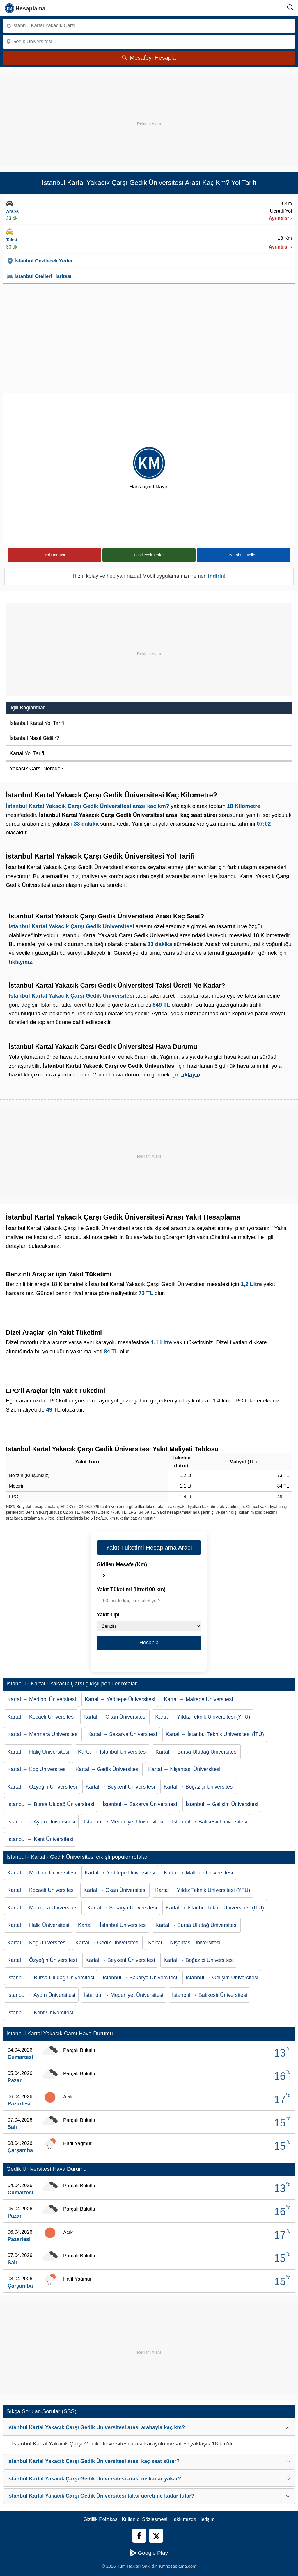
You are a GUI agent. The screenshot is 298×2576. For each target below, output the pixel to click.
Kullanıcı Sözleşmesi (144, 2519)
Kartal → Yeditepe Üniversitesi (120, 1699)
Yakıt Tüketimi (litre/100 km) (131, 1589)
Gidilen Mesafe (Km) (122, 1564)
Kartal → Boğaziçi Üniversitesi (199, 1787)
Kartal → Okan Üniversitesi (115, 1717)
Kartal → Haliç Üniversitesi (38, 1752)
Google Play (149, 2552)
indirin (216, 576)
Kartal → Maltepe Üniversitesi (198, 1699)
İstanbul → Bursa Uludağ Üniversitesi (50, 1804)
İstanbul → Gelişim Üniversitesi (222, 1804)
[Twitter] (156, 2536)
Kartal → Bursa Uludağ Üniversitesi (196, 1752)
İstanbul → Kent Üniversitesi (40, 1839)
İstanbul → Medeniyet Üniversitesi (123, 1822)
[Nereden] (149, 26)
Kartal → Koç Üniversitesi (37, 1769)
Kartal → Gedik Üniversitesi (107, 1769)
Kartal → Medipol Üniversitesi (41, 1699)
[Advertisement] (149, 113)
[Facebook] (139, 2536)
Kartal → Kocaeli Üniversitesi (41, 1717)
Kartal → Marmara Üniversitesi (43, 1734)
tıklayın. (191, 1075)
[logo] (25, 7)
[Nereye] (149, 42)
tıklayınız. (21, 962)
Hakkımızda (183, 2519)
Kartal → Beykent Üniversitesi (120, 1787)
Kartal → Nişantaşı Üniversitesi (184, 1769)
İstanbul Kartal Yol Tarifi (37, 723)
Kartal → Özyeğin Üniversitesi (42, 1787)
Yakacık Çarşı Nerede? (36, 768)
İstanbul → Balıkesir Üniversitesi (209, 1822)
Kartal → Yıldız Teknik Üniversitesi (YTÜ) (202, 1717)
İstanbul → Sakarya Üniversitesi (140, 1804)
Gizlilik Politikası (101, 2519)
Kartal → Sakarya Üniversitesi (122, 1734)
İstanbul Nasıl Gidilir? (34, 738)
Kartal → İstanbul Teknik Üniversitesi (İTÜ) (215, 1734)
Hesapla (149, 1642)
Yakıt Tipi (108, 1615)
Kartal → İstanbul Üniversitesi (112, 1752)
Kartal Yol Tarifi (27, 753)
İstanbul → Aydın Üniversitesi (41, 1822)
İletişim (207, 2519)
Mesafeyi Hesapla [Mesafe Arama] (149, 57)
